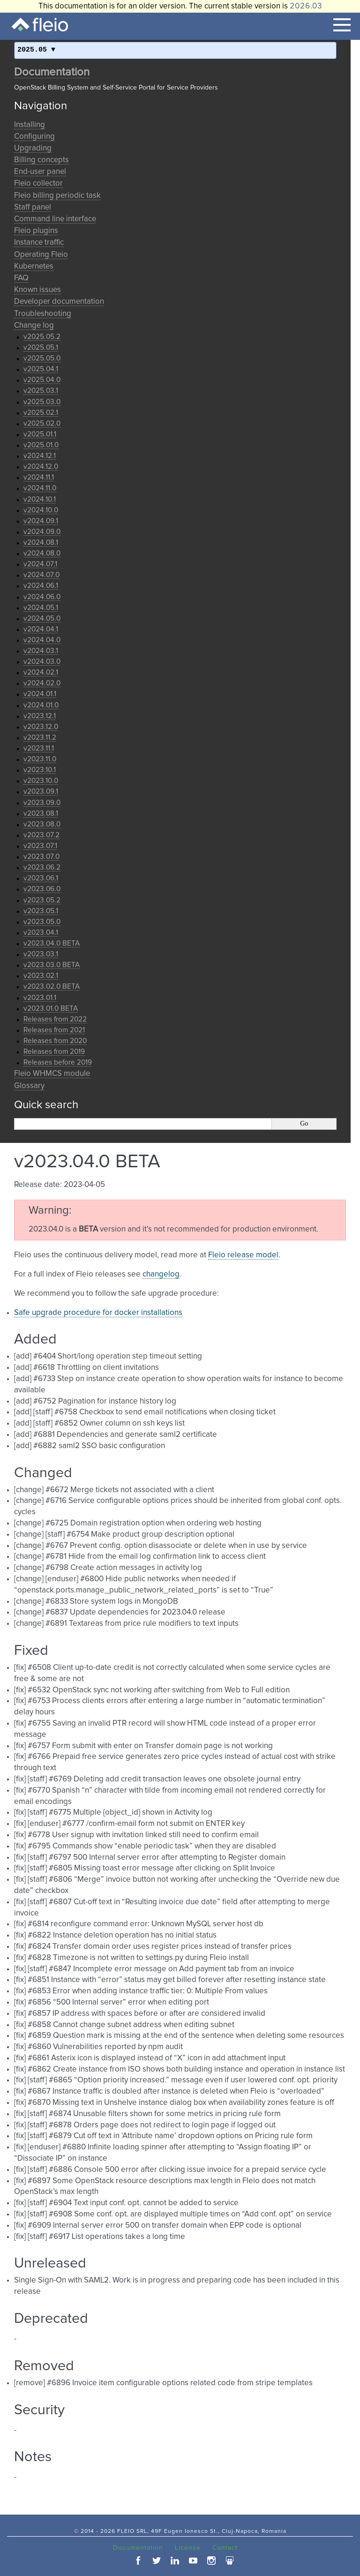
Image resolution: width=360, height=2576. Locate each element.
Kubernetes (33, 266)
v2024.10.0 (40, 510)
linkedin (175, 2560)
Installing (29, 125)
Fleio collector (38, 184)
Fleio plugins (36, 231)
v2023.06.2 (41, 867)
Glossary (29, 1086)
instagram (211, 2560)
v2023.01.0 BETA (50, 1008)
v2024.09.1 (40, 521)
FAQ (21, 278)
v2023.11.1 (38, 748)
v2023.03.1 (40, 954)
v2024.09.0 (41, 531)
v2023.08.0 (41, 824)
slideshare (229, 2560)
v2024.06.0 (41, 597)
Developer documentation (59, 302)
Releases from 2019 (54, 1051)
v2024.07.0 (41, 574)
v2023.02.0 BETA (51, 986)
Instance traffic (39, 243)
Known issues (37, 290)
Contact (225, 2548)
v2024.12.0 (40, 466)
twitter (156, 2560)
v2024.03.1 (40, 650)
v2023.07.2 (41, 835)
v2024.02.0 (41, 683)
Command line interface (55, 219)
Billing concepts (41, 160)
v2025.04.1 (40, 369)
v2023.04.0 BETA (51, 943)
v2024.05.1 (40, 607)
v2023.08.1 (40, 813)
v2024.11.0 (39, 488)
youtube (193, 2560)
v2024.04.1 (40, 629)
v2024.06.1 (40, 585)
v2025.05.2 (41, 336)
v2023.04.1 (40, 932)
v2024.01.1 (39, 694)
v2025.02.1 (40, 412)
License (188, 2548)
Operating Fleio (41, 255)
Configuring (34, 137)
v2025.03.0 (41, 402)
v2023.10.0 (40, 780)
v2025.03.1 (40, 390)
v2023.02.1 (40, 975)
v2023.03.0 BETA (51, 965)
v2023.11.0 (39, 759)
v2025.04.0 (41, 379)
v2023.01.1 (39, 997)
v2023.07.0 (41, 856)
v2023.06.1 (40, 878)
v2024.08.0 (41, 553)
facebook (138, 2560)
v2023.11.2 (39, 737)
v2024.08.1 (40, 542)
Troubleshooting (42, 314)
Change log (34, 326)
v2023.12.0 (40, 726)
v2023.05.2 (41, 900)
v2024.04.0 (41, 640)
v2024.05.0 (41, 618)
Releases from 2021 (54, 1030)
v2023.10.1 (39, 770)
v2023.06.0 (41, 889)
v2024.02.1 (40, 672)
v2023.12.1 (39, 716)
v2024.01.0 (41, 705)
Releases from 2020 (55, 1040)
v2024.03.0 (41, 661)
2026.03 (306, 6)
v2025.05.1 (40, 347)
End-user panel (40, 172)
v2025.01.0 (41, 445)
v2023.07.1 (40, 845)
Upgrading (33, 148)
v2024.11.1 (38, 477)
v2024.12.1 (39, 455)
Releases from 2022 (55, 1019)
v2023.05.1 (40, 911)
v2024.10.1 (39, 499)
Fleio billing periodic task (57, 196)
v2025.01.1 (39, 434)
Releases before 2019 (57, 1062)
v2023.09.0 (41, 802)
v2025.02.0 (41, 423)
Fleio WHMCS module (52, 1074)
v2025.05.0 (41, 358)
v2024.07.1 (40, 564)
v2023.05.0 (41, 921)
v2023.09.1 (40, 791)
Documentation (52, 72)
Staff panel (32, 207)
